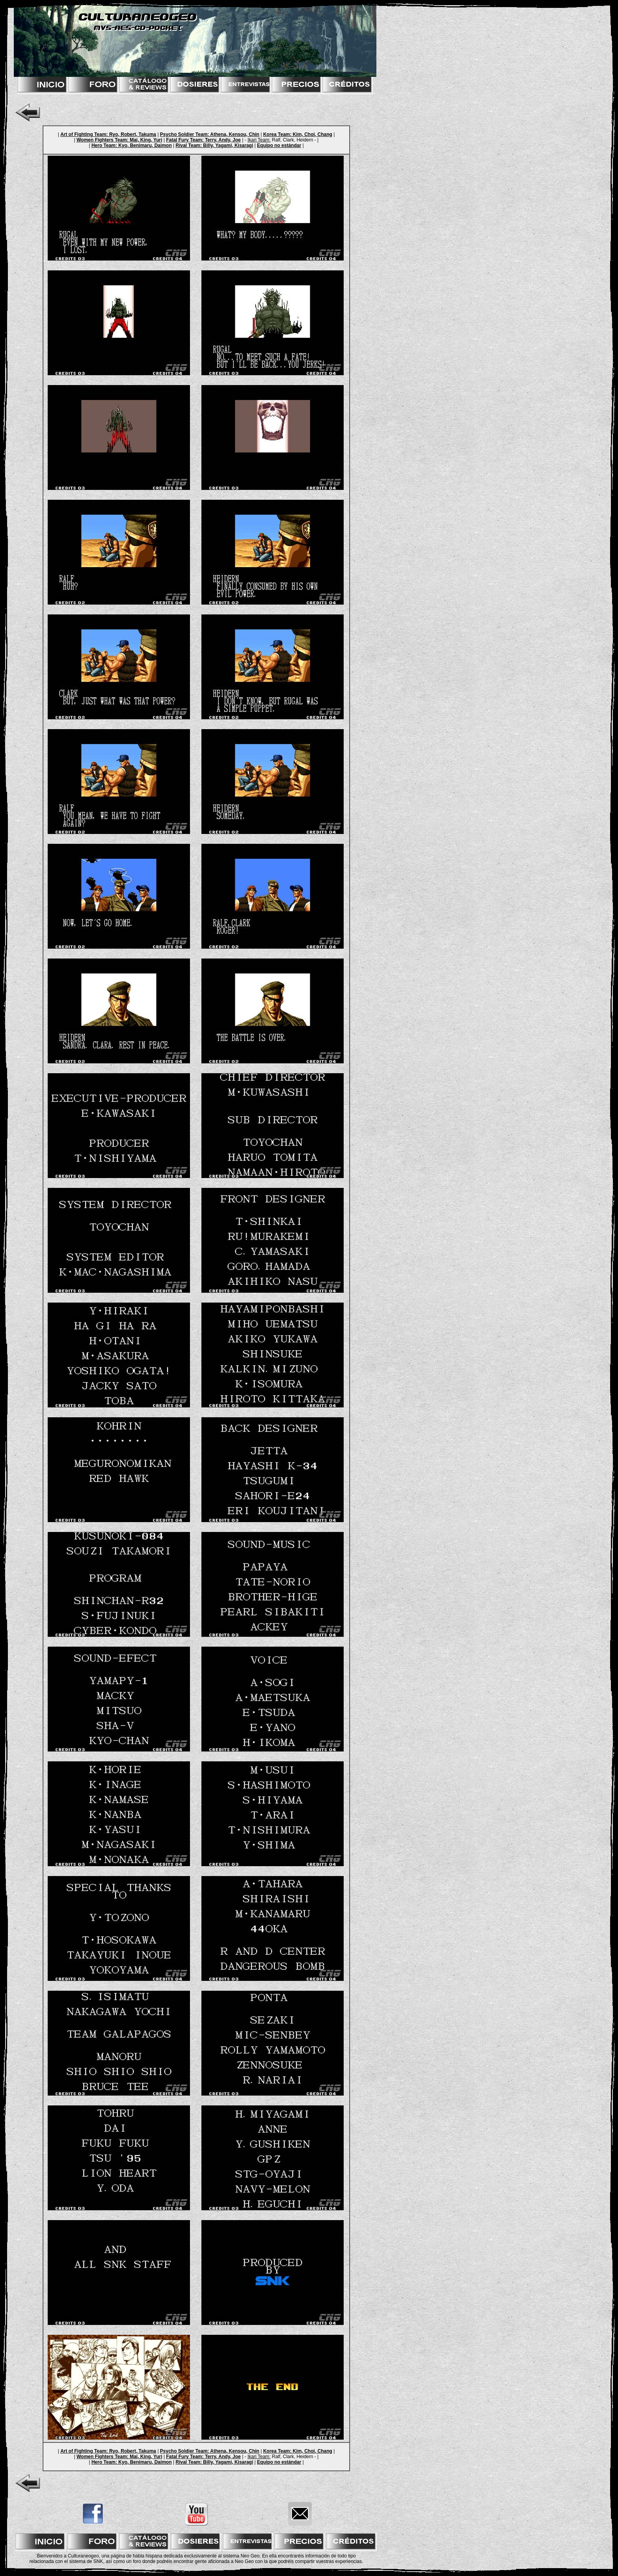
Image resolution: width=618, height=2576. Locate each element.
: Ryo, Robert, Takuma (131, 134)
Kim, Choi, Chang (312, 134)
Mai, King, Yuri (145, 140)
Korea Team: (277, 134)
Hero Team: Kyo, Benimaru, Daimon (131, 145)
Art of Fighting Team (83, 134)
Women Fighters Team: (102, 140)
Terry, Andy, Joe (222, 140)
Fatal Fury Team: (184, 140)
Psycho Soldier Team (184, 134)
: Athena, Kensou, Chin (233, 134)
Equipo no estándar (279, 145)
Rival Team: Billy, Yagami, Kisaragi (214, 145)
